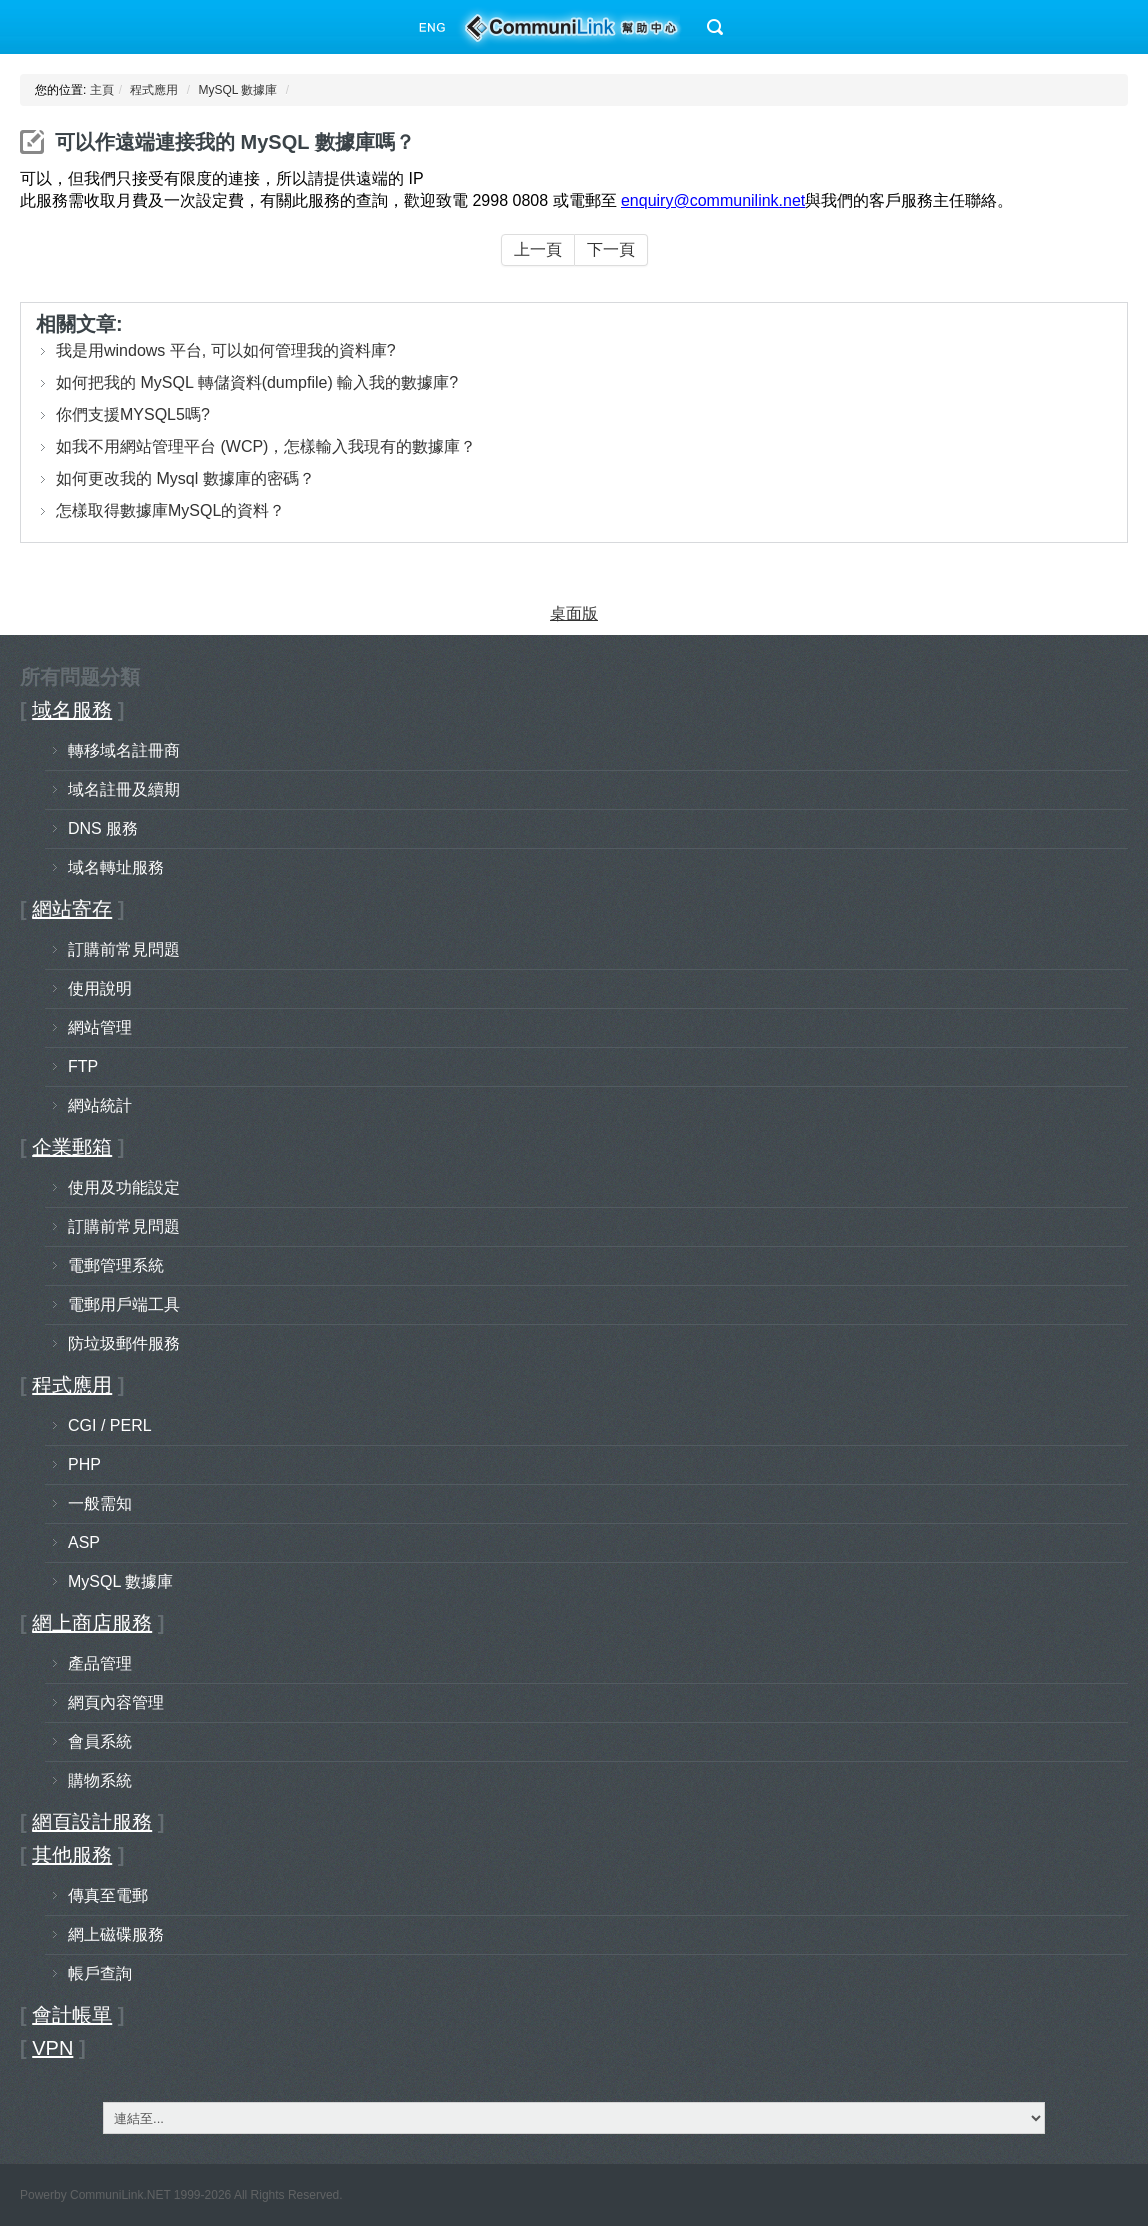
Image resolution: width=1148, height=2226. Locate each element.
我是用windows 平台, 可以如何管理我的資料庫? (226, 350)
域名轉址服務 (116, 867)
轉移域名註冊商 (124, 750)
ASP (84, 1542)
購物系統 (100, 1780)
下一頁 (611, 249)
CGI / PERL (110, 1425)
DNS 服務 (103, 828)
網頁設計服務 (92, 1822)
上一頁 (538, 249)
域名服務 (72, 710)
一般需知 (100, 1503)
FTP (83, 1066)
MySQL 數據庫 (237, 90)
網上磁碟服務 (116, 1934)
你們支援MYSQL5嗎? (133, 414)
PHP (84, 1464)
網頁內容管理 (116, 1702)
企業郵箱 (72, 1147)
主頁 (102, 90)
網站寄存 (72, 909)
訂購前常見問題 (124, 949)
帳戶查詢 (100, 1973)
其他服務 (72, 1855)
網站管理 (100, 1027)
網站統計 (100, 1105)
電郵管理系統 (116, 1265)
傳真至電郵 (108, 1895)
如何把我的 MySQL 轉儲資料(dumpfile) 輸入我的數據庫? (257, 382)
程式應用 (154, 90)
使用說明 (100, 988)
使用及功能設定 (124, 1187)
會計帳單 (72, 2015)
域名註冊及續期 (124, 789)
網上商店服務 (92, 1623)
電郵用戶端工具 (124, 1304)
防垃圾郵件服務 (124, 1343)
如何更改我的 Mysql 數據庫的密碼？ (185, 478)
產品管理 (100, 1663)
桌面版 (574, 613)
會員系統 (100, 1741)
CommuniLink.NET (120, 2195)
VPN (52, 2048)
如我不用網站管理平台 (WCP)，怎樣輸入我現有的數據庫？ (266, 446)
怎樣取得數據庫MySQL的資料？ (170, 510)
